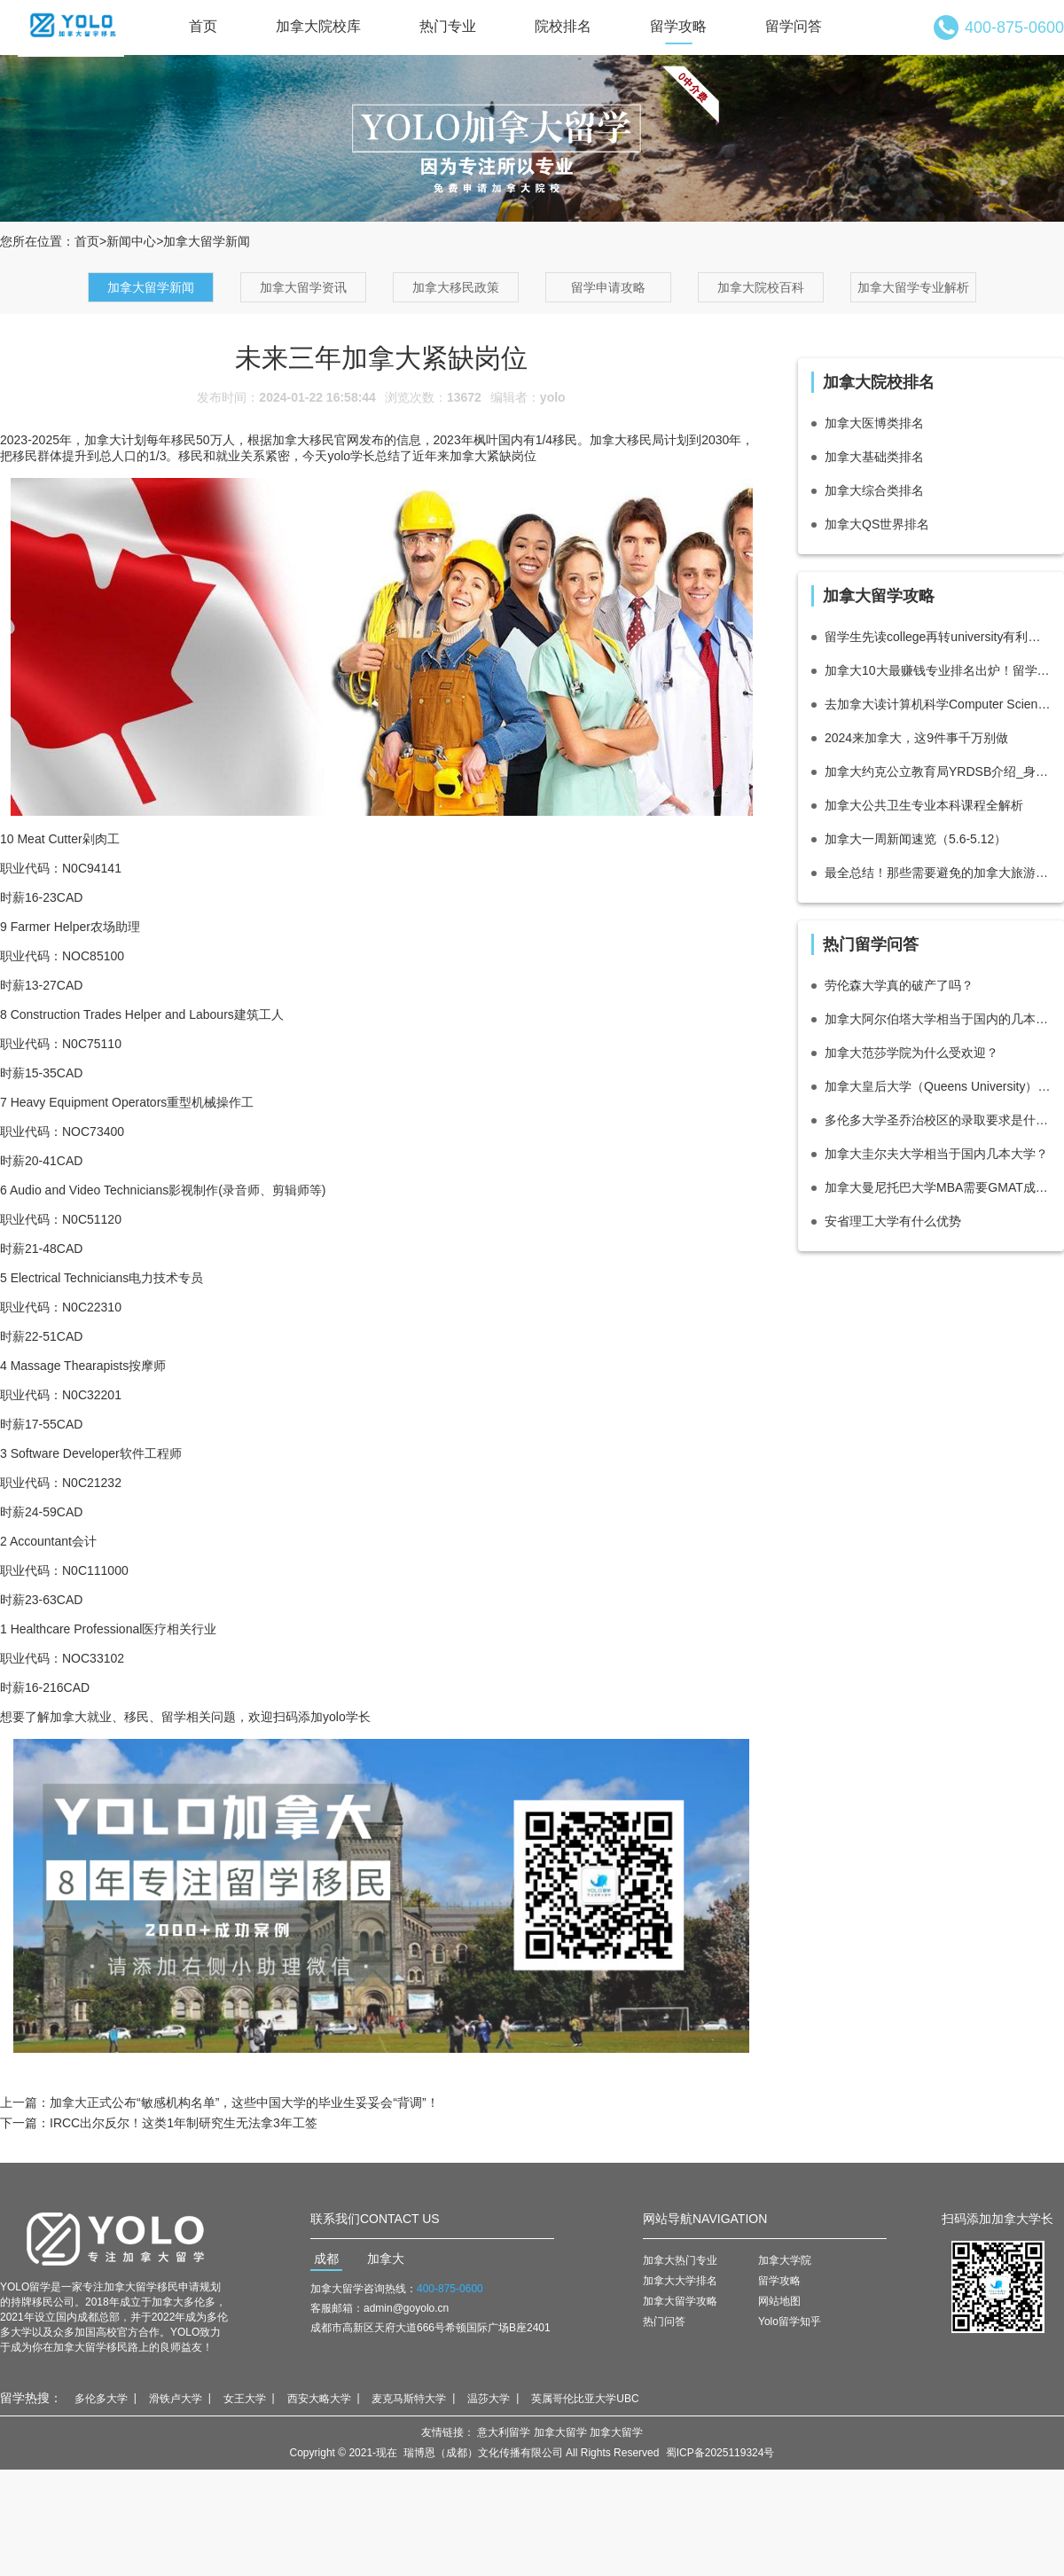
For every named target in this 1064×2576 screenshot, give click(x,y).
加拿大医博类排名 (874, 423)
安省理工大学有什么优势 (893, 1221)
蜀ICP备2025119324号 (720, 2453)
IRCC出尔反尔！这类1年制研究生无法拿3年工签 (183, 2123)
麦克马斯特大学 (409, 2398)
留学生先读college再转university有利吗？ (938, 637)
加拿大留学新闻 (150, 287)
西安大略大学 (319, 2398)
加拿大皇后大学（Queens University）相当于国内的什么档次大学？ (938, 1086)
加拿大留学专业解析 (913, 287)
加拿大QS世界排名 (877, 524)
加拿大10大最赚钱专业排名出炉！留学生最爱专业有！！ (938, 670)
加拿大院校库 (318, 26)
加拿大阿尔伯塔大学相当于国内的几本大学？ (938, 1019)
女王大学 (244, 2398)
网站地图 (779, 2301)
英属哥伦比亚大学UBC (584, 2398)
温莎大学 (488, 2398)
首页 (203, 26)
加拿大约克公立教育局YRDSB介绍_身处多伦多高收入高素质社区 (938, 771)
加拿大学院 (784, 2260)
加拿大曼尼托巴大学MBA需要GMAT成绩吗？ (938, 1187)
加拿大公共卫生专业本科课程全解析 (924, 805)
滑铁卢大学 (175, 2398)
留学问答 (793, 26)
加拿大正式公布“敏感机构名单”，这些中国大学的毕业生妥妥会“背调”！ (244, 2102)
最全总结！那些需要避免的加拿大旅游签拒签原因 (938, 872)
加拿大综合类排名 (874, 490)
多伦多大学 (101, 2398)
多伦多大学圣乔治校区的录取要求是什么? (938, 1120)
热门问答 (664, 2321)
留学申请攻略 (608, 287)
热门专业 (447, 26)
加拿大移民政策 (455, 287)
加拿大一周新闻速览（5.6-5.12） (915, 839)
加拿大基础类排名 (874, 457)
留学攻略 (678, 26)
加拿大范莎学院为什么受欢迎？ (911, 1052)
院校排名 (563, 26)
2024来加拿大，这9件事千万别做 (916, 738)
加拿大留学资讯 (303, 287)
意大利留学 (503, 2432)
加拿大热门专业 (680, 2260)
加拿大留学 (560, 2432)
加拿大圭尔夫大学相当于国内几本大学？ (936, 1154)
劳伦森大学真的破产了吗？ (899, 985)
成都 (326, 2258)
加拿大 (385, 2258)
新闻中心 (131, 241)
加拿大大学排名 (680, 2281)
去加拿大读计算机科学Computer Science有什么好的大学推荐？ (938, 704)
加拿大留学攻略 (680, 2301)
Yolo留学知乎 (789, 2321)
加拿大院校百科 (760, 287)
